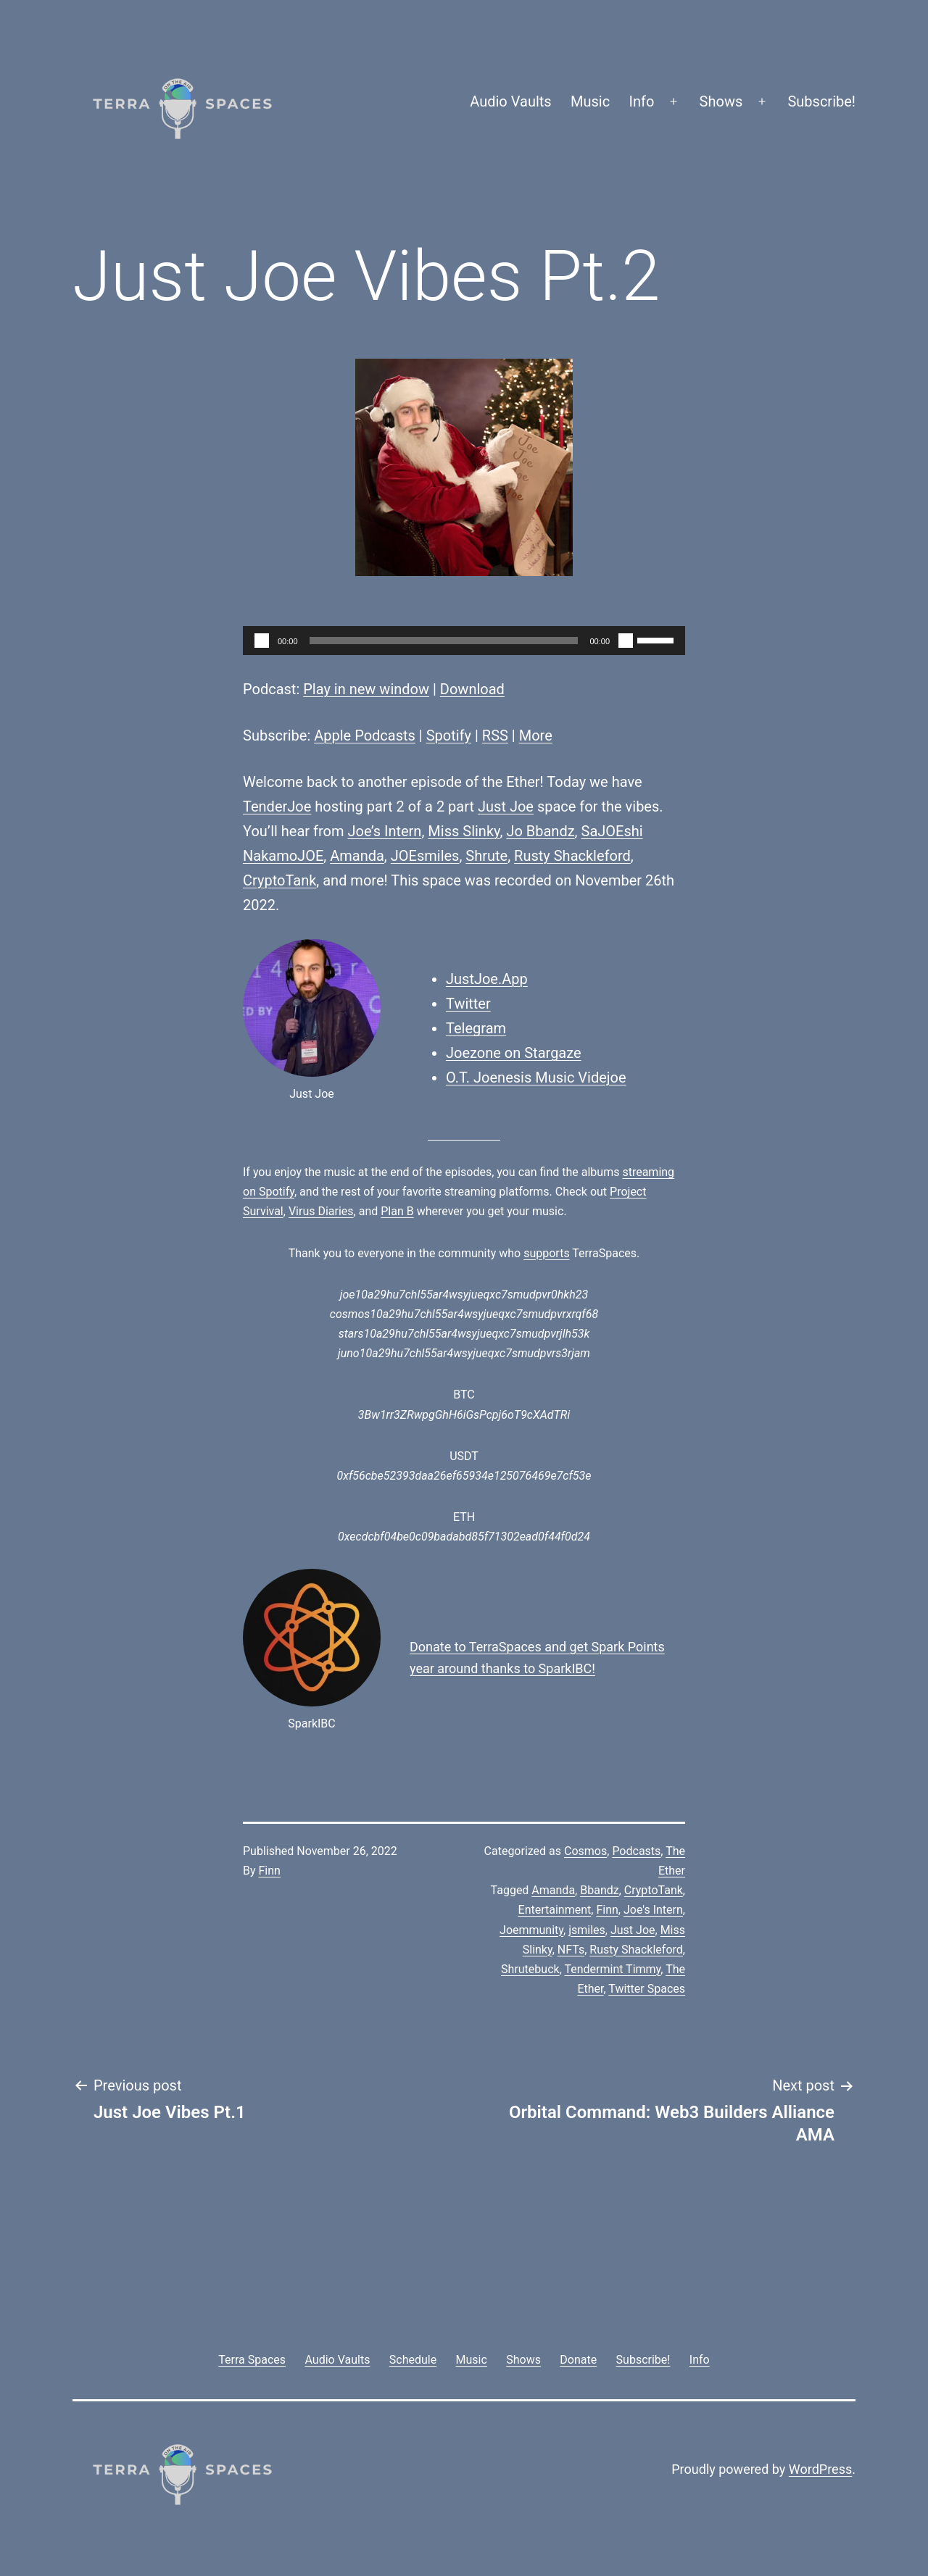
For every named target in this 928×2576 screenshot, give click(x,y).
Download (472, 689)
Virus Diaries (321, 1211)
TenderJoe (277, 806)
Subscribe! (821, 101)
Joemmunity (531, 1930)
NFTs (571, 1949)
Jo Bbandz (540, 831)
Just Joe (506, 806)
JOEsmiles (425, 855)
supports (546, 1253)
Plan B (397, 1211)
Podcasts (636, 1851)
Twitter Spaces (646, 1989)
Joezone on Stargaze (513, 1053)
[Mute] (625, 640)
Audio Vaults (510, 101)
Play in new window (366, 689)
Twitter (468, 1003)
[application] (464, 640)
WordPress (820, 2469)
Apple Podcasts (364, 735)
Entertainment (555, 1910)
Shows (721, 101)
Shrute (486, 855)
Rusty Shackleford (572, 855)
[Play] (261, 640)
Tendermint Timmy (612, 1969)
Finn (270, 1870)
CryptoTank (279, 880)
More (535, 735)
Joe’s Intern (385, 831)
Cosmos (585, 1851)
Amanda (357, 855)
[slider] (444, 640)
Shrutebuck (530, 1969)
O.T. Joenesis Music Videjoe (536, 1077)
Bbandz (599, 1890)
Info (642, 101)
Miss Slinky (464, 831)
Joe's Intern (653, 1910)
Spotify (448, 735)
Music (590, 101)
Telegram (476, 1028)
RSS (495, 735)
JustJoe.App (487, 979)
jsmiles (586, 1930)
